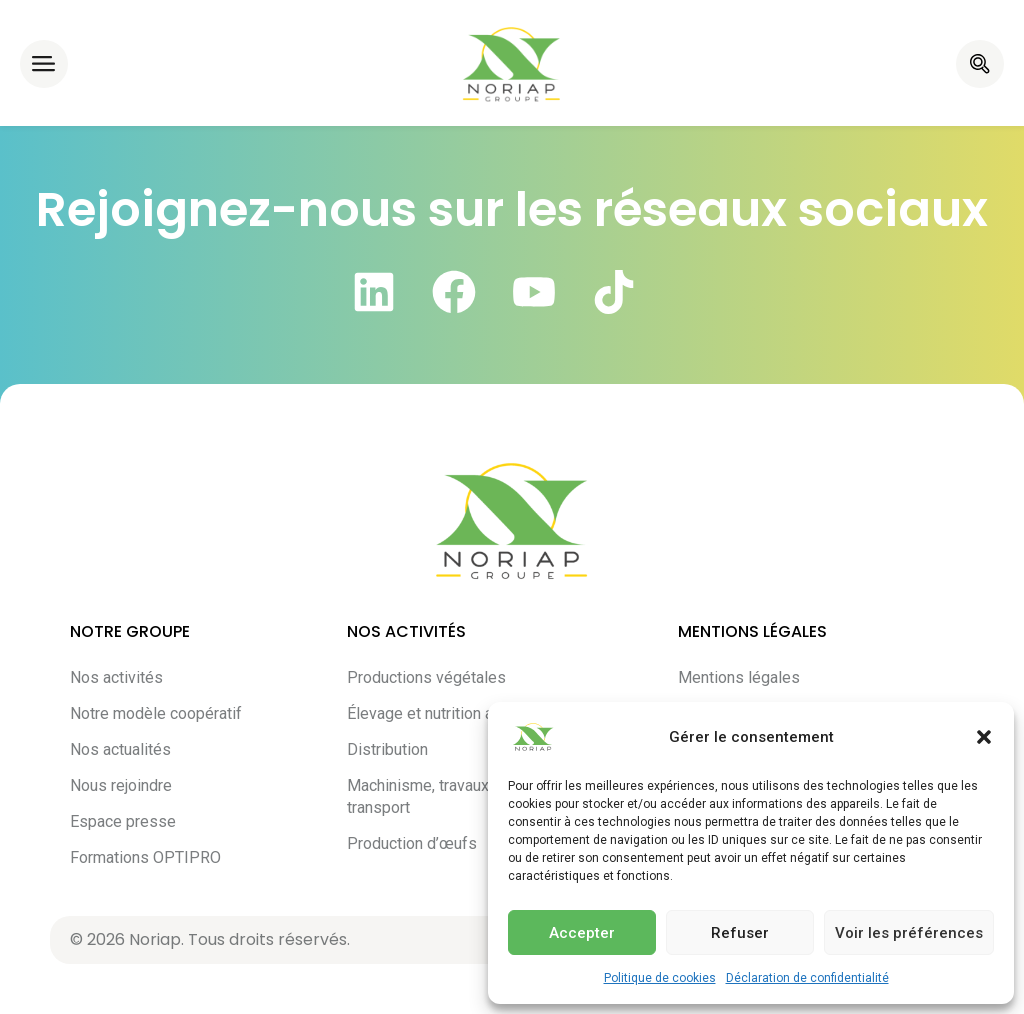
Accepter (582, 933)
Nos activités (116, 677)
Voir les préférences (909, 933)
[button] (984, 737)
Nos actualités (120, 749)
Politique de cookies (660, 978)
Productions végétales (426, 677)
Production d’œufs (412, 843)
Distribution (387, 749)
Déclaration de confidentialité (807, 978)
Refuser (740, 933)
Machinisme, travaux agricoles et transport (461, 796)
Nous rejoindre (121, 785)
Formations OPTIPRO (145, 857)
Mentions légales (739, 677)
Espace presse (123, 821)
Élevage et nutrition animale (443, 713)
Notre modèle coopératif (156, 713)
